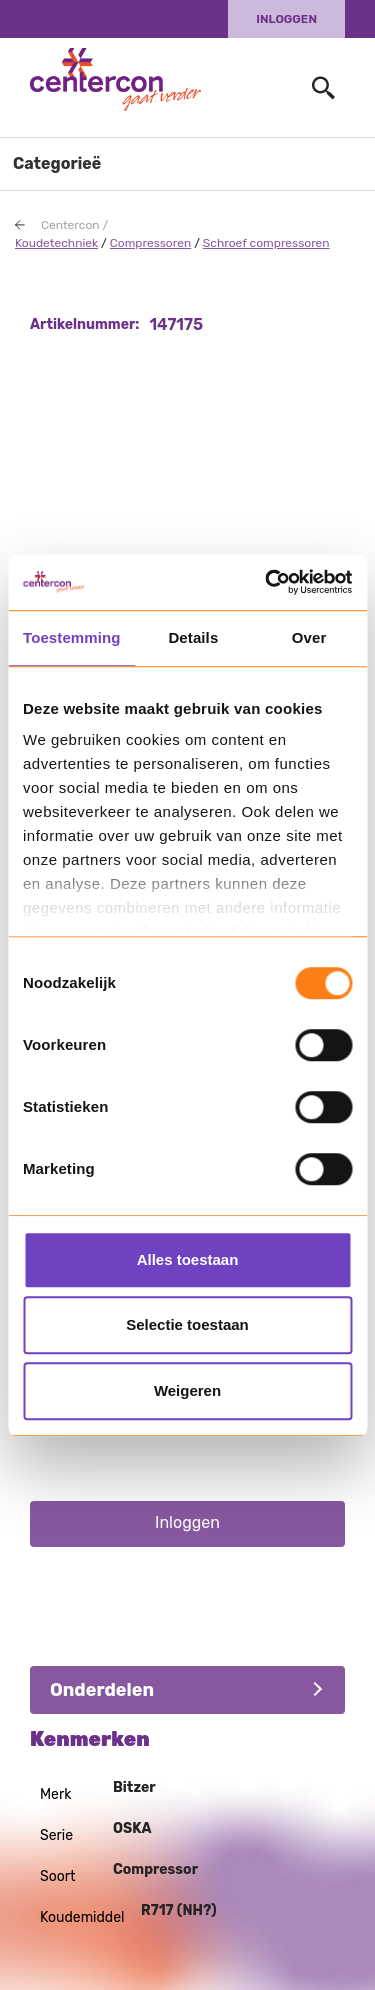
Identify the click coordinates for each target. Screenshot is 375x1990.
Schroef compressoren (266, 243)
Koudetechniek (56, 243)
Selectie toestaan (187, 1324)
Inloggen (286, 19)
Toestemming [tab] (72, 637)
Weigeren (187, 1390)
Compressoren (150, 243)
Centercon (70, 225)
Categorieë (57, 163)
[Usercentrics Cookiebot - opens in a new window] (267, 582)
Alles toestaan (188, 1259)
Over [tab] (309, 637)
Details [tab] (193, 637)
